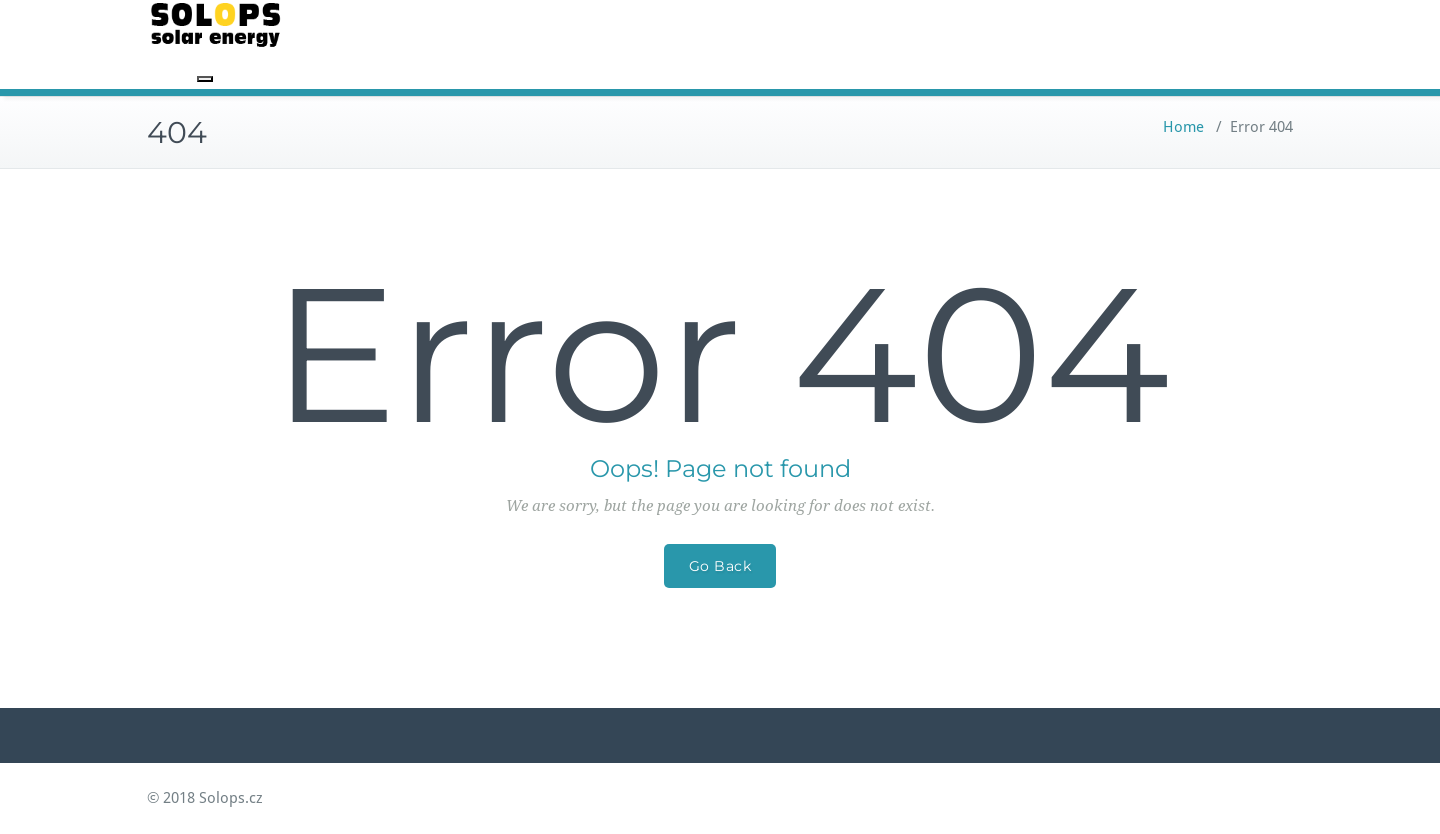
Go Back (720, 566)
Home (1183, 127)
